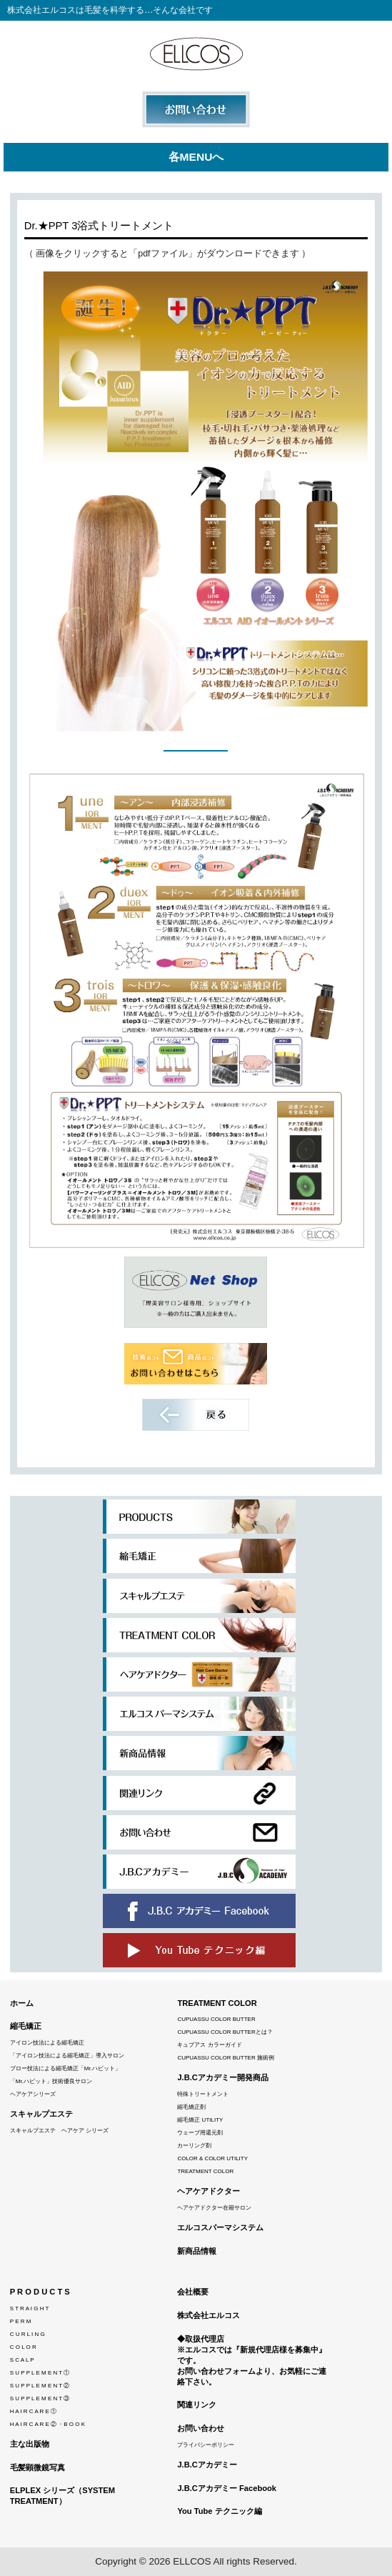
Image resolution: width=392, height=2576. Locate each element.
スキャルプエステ (41, 2114)
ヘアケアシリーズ (33, 2094)
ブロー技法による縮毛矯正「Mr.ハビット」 (65, 2068)
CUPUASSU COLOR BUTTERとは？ (224, 2032)
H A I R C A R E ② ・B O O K (47, 2424)
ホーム (22, 2003)
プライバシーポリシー (205, 2445)
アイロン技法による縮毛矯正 (47, 2043)
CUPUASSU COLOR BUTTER (216, 2019)
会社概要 (192, 2291)
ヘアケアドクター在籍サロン (214, 2208)
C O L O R (23, 2347)
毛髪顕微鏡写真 (37, 2467)
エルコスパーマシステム (220, 2227)
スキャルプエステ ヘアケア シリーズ (59, 2130)
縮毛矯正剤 (191, 2107)
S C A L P (22, 2360)
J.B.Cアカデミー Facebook (226, 2488)
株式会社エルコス (208, 2315)
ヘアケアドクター (208, 2191)
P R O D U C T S (40, 2291)
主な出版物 (29, 2444)
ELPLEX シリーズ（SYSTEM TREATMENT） (62, 2495)
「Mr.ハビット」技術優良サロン (51, 2081)
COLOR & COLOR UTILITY (212, 2158)
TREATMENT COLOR (216, 2003)
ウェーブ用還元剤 (200, 2133)
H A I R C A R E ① (33, 2411)
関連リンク (196, 2404)
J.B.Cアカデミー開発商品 (222, 2077)
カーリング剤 (194, 2145)
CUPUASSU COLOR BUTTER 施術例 (225, 2058)
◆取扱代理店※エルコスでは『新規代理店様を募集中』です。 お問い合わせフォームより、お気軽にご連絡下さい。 (251, 2360)
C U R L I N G (27, 2334)
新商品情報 (196, 2251)
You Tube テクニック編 (219, 2511)
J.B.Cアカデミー (207, 2464)
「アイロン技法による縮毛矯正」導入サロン (67, 2055)
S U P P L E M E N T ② (40, 2385)
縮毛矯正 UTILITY (200, 2120)
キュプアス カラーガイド (209, 2045)
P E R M (20, 2321)
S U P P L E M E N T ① (40, 2373)
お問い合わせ (200, 2428)
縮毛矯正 (25, 2026)
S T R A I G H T (29, 2308)
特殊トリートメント (202, 2094)
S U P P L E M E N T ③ (40, 2398)
